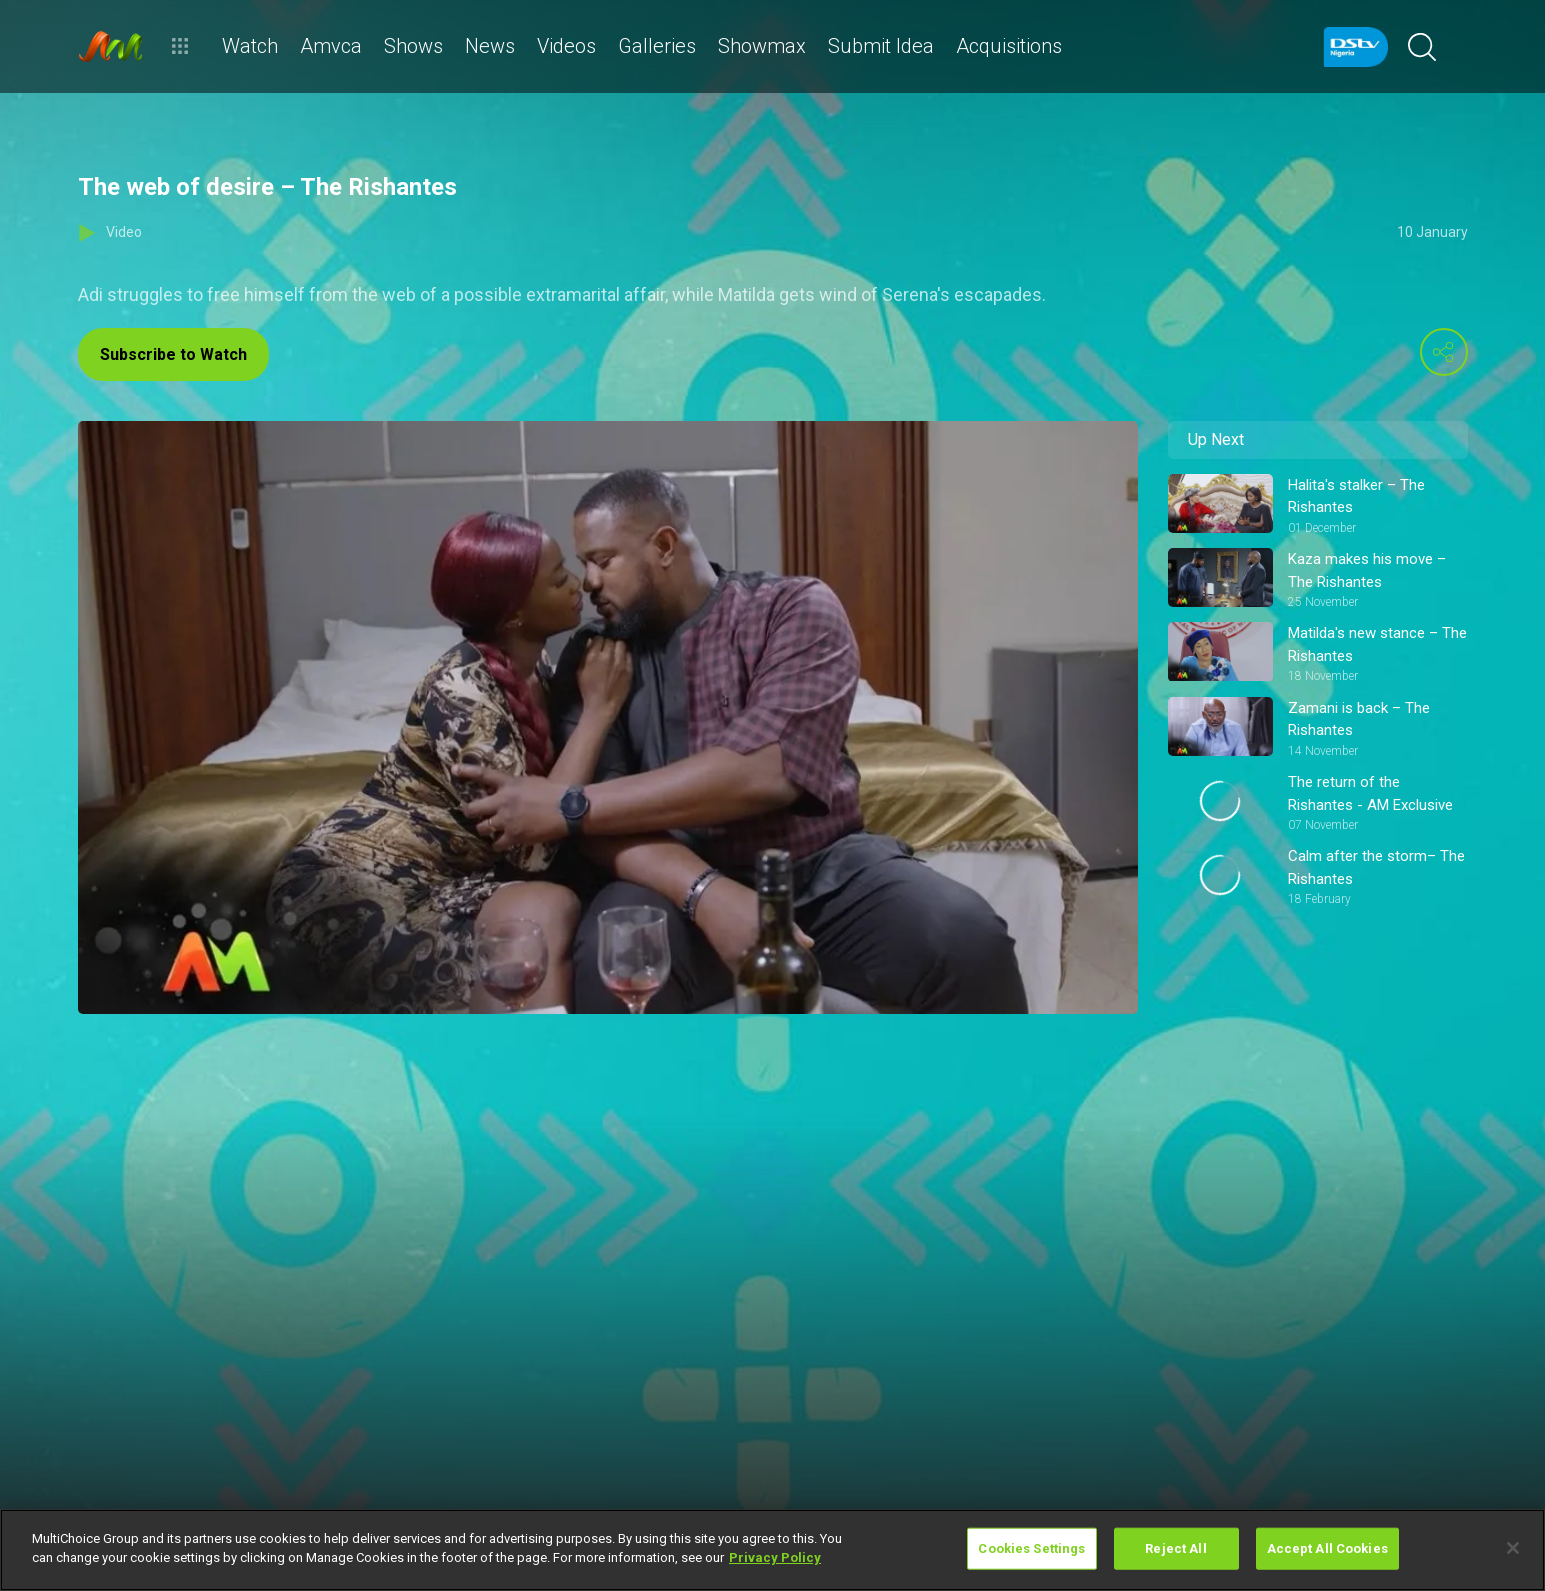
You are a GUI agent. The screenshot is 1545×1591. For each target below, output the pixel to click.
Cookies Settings (1031, 1548)
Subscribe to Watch (173, 354)
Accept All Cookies (1327, 1548)
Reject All (1175, 1548)
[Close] (1513, 1548)
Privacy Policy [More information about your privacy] (775, 1557)
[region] (772, 1550)
